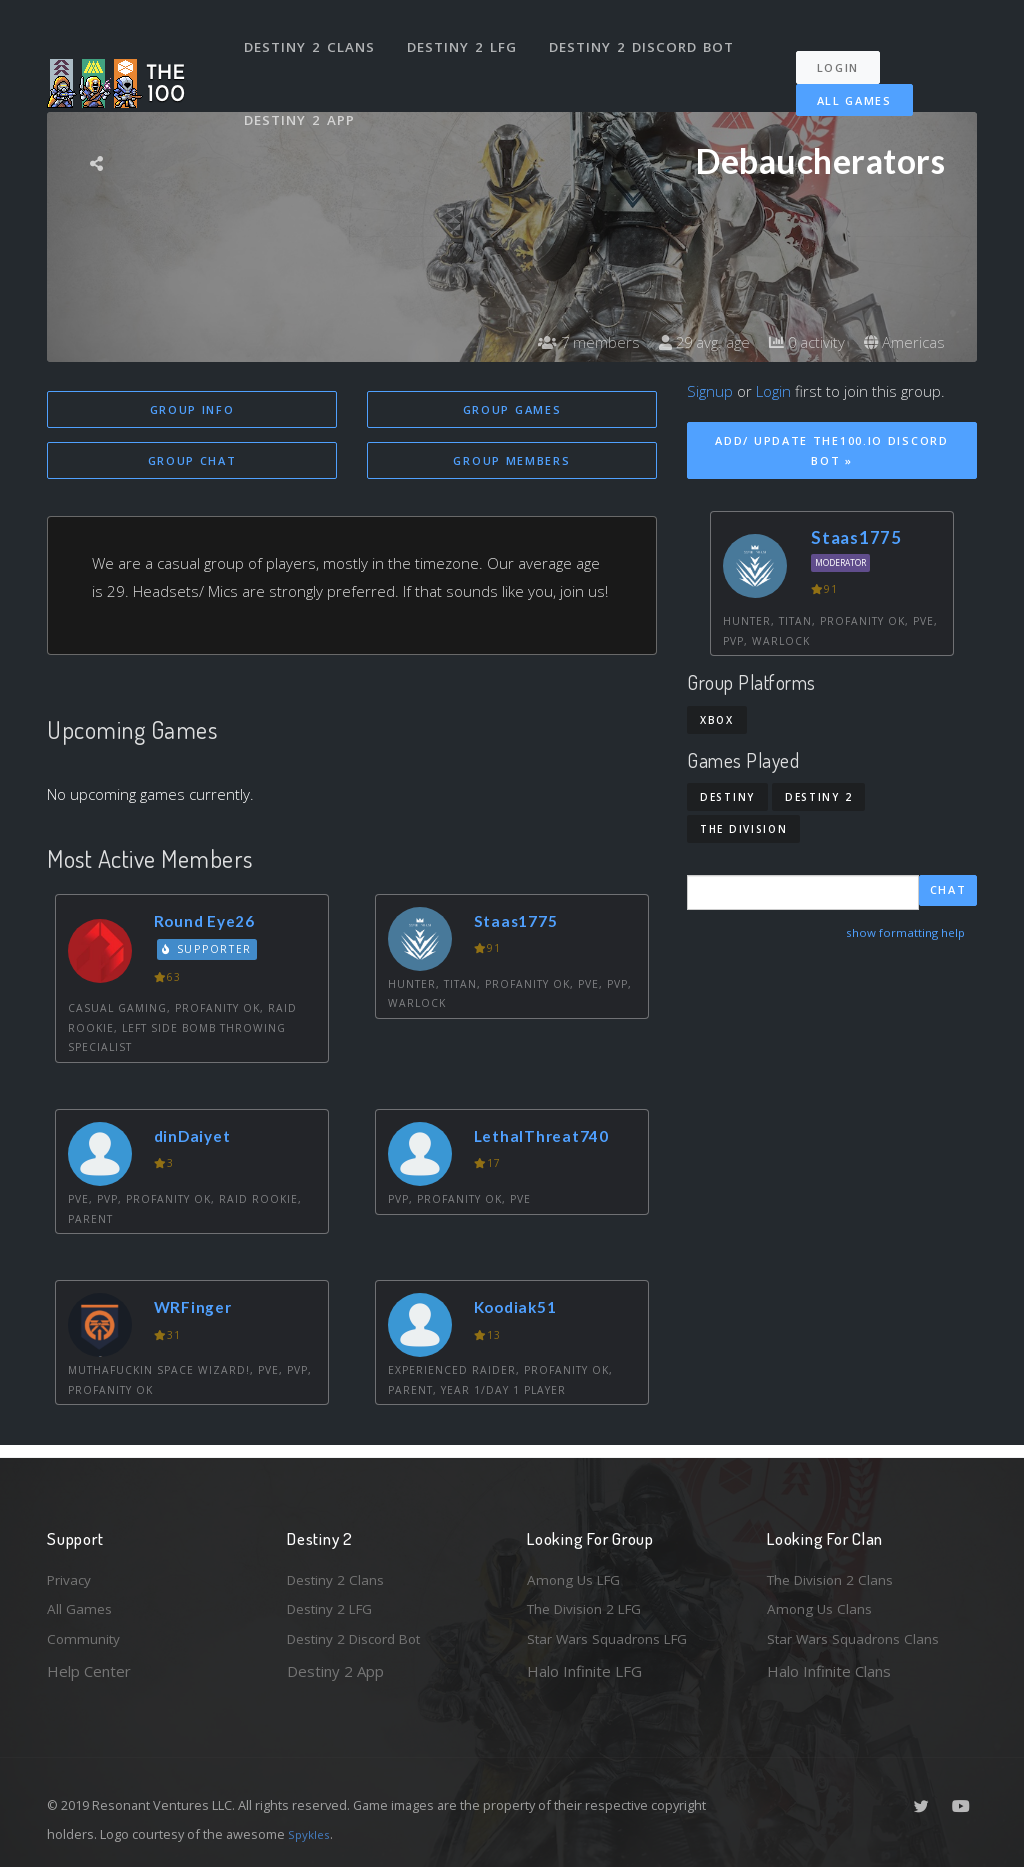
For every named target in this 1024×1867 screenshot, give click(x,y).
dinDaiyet (198, 1139)
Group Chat (192, 462)
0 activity (800, 342)
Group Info (192, 409)
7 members (571, 342)
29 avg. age (691, 342)
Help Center (89, 1671)
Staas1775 (521, 923)
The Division (743, 829)
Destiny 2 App (302, 94)
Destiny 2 (818, 797)
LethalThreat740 (549, 1139)
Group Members (511, 462)
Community (85, 1638)
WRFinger (198, 1310)
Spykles (311, 1834)
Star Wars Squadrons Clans (859, 1638)
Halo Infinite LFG (584, 1671)
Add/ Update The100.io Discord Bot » (831, 451)
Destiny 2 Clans (311, 38)
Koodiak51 (521, 1310)
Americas (902, 342)
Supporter (211, 953)
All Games (840, 82)
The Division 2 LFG (591, 1606)
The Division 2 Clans (835, 1573)
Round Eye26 (210, 923)
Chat (948, 891)
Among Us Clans (822, 1606)
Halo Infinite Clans (829, 1671)
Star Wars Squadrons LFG (615, 1638)
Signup (710, 391)
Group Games (512, 409)
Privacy (72, 1573)
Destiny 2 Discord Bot (647, 38)
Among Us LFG (578, 1573)
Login (848, 50)
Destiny (727, 797)
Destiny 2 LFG (466, 38)
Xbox (717, 720)
